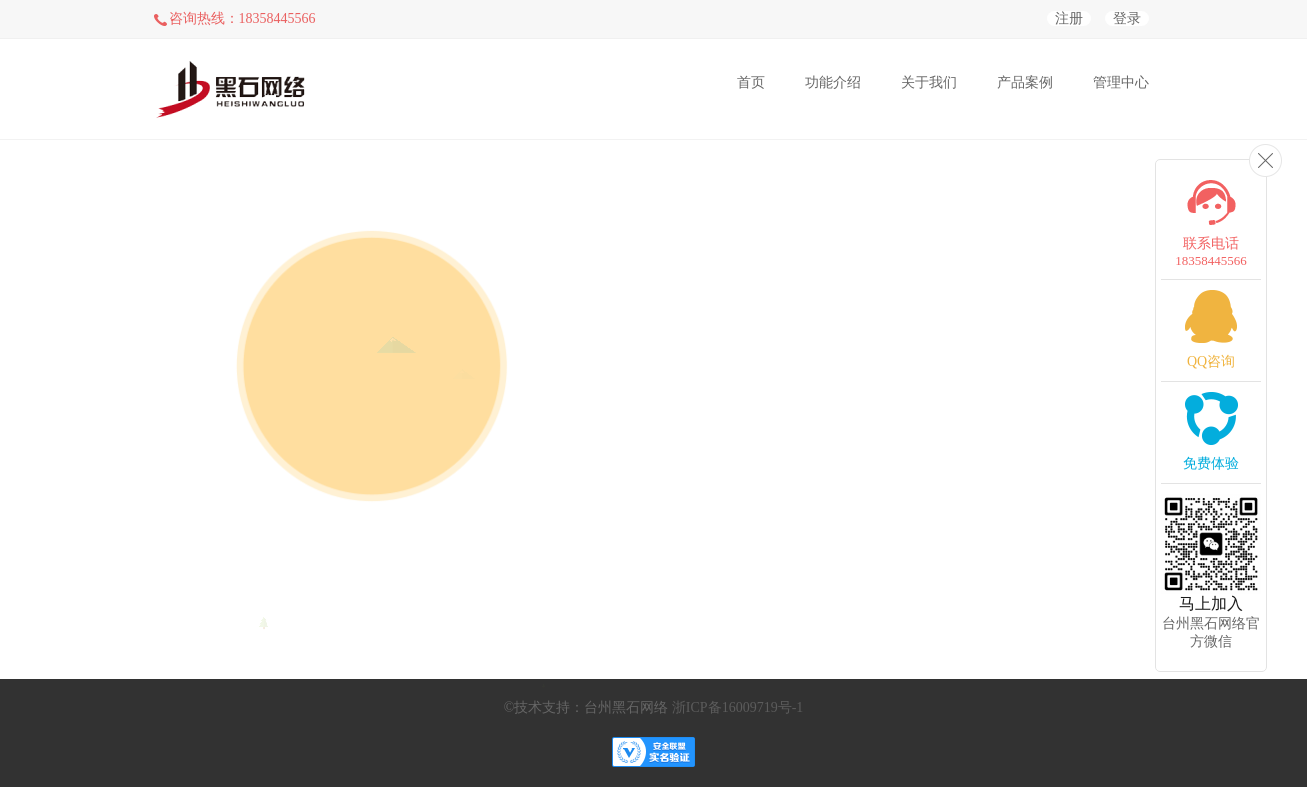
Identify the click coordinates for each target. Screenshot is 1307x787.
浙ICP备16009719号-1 (737, 707)
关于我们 (929, 82)
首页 (751, 82)
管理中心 (1121, 82)
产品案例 (1025, 82)
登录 (1127, 18)
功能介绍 (833, 82)
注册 (1069, 18)
